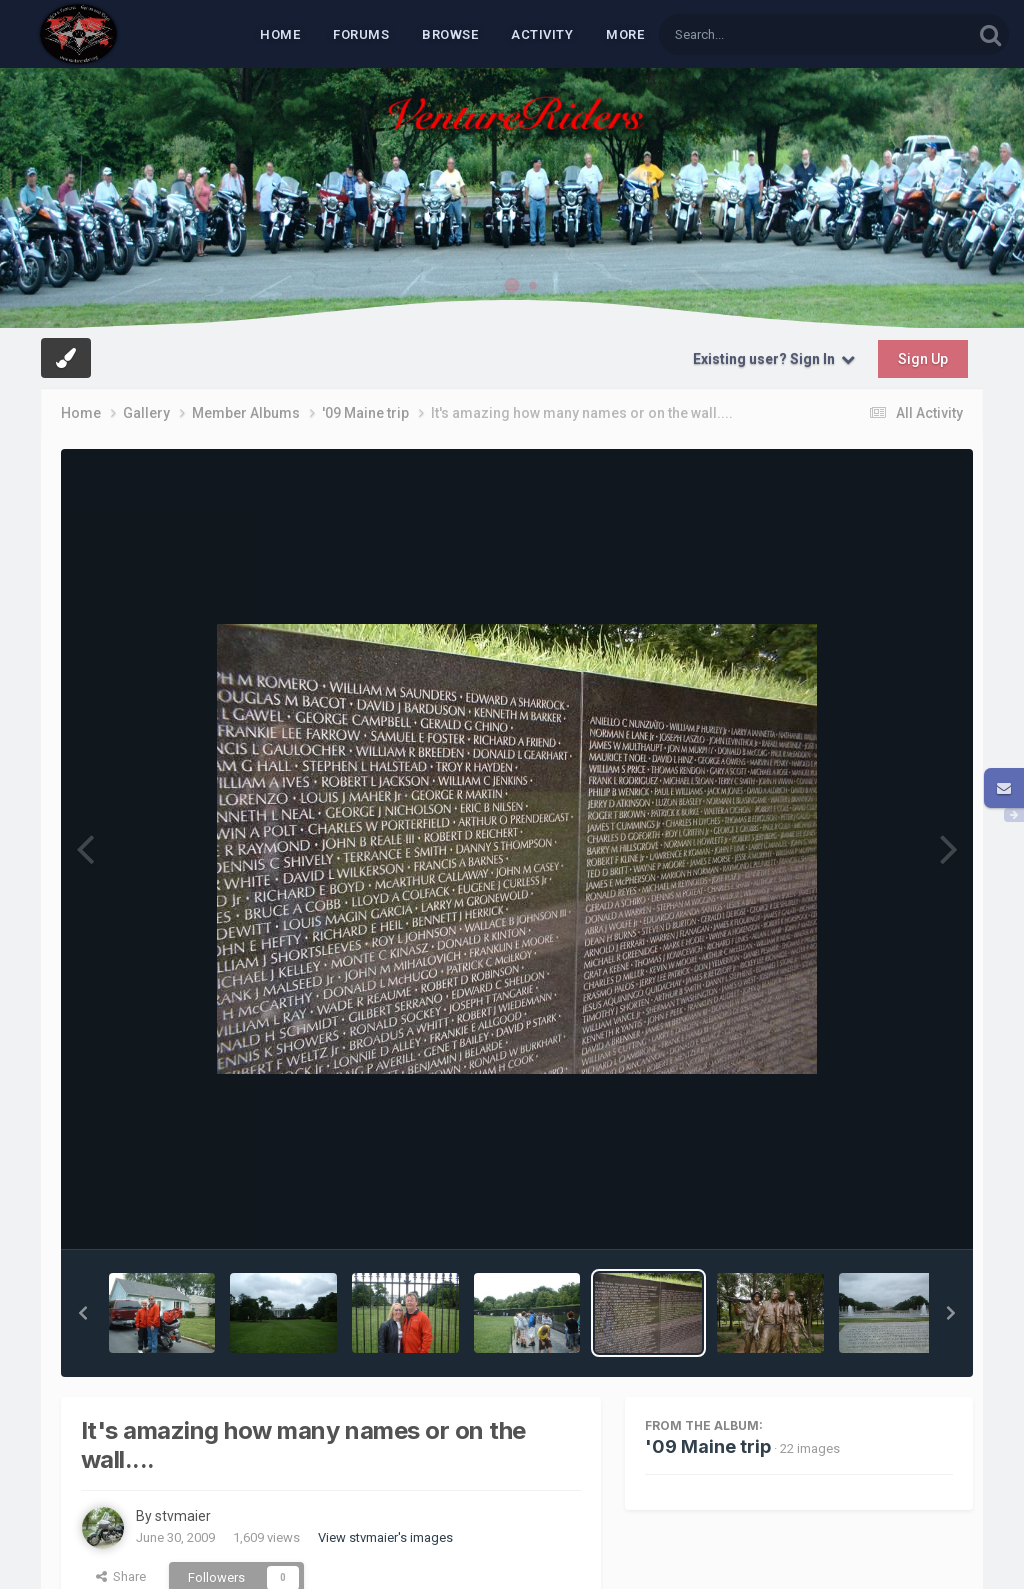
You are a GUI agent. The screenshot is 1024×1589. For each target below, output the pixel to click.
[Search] (764, 34)
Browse (450, 34)
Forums (361, 34)
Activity (542, 34)
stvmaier (183, 1516)
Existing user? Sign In (774, 359)
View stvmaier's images (385, 1537)
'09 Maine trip (708, 1446)
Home (280, 34)
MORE (625, 34)
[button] (83, 1313)
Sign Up (923, 359)
